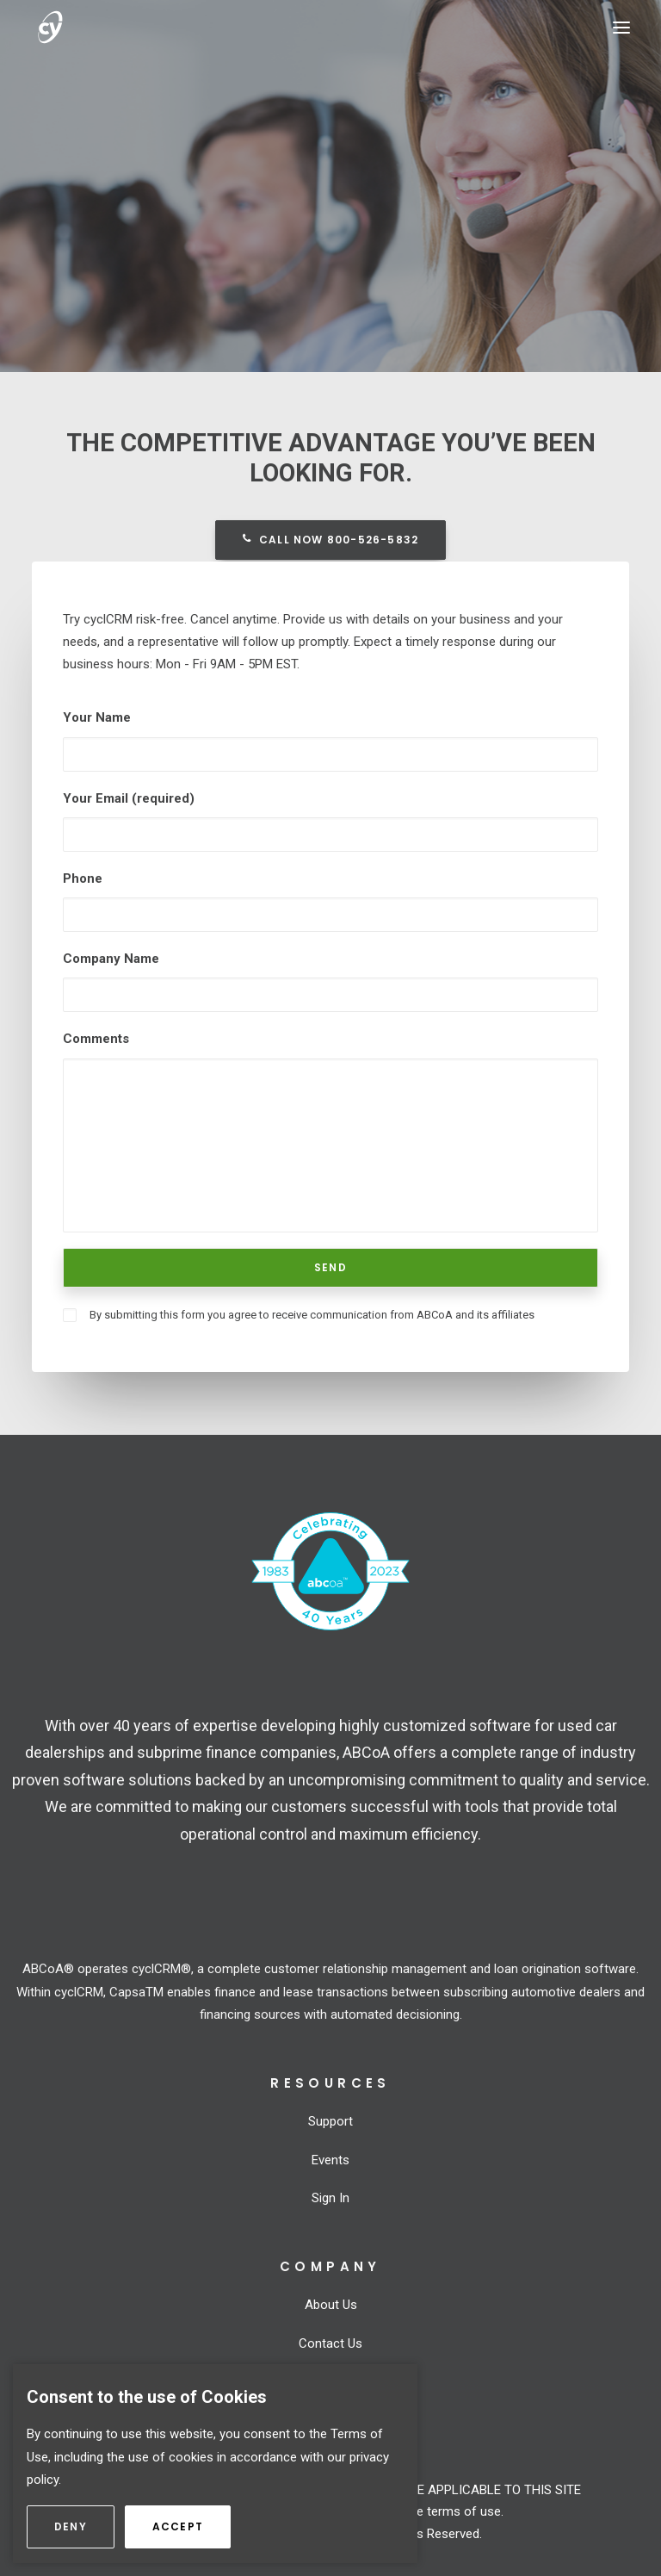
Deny (84, 2526)
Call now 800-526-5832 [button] (330, 539)
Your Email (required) (129, 798)
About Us (331, 2304)
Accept (191, 2526)
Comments (96, 1038)
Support (330, 2121)
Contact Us (330, 2343)
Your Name (97, 717)
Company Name (111, 958)
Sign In (330, 2198)
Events (330, 2160)
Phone (82, 878)
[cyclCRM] (79, 27)
